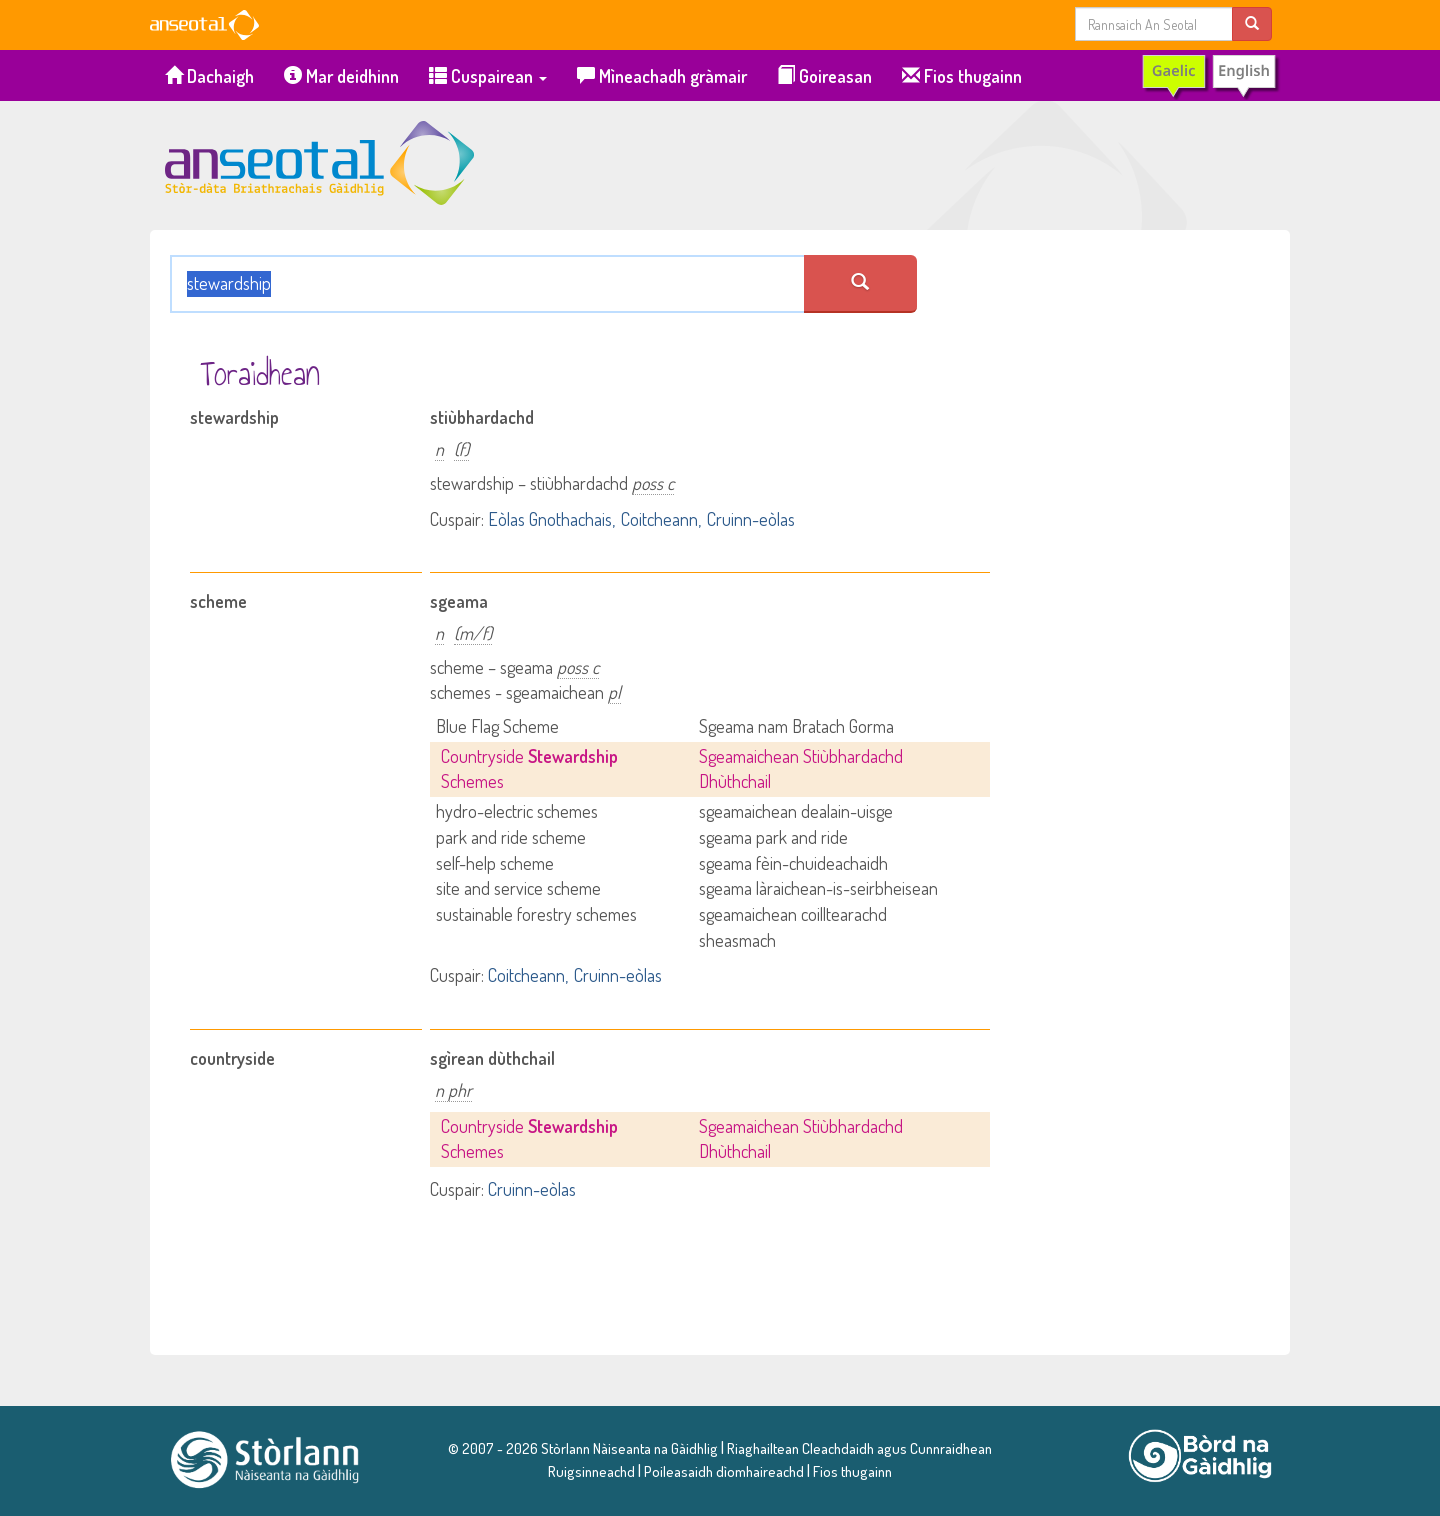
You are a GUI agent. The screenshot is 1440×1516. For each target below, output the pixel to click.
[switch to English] (1209, 76)
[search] (1252, 23)
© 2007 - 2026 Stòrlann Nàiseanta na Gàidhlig (583, 1448)
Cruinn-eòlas (751, 519)
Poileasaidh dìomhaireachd (724, 1471)
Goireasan (824, 76)
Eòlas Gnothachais (550, 519)
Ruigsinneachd (591, 1471)
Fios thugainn (962, 76)
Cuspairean (488, 76)
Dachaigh (209, 76)
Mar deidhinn (341, 76)
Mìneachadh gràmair (662, 76)
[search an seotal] (860, 284)
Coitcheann (659, 519)
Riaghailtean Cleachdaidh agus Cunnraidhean (858, 1448)
